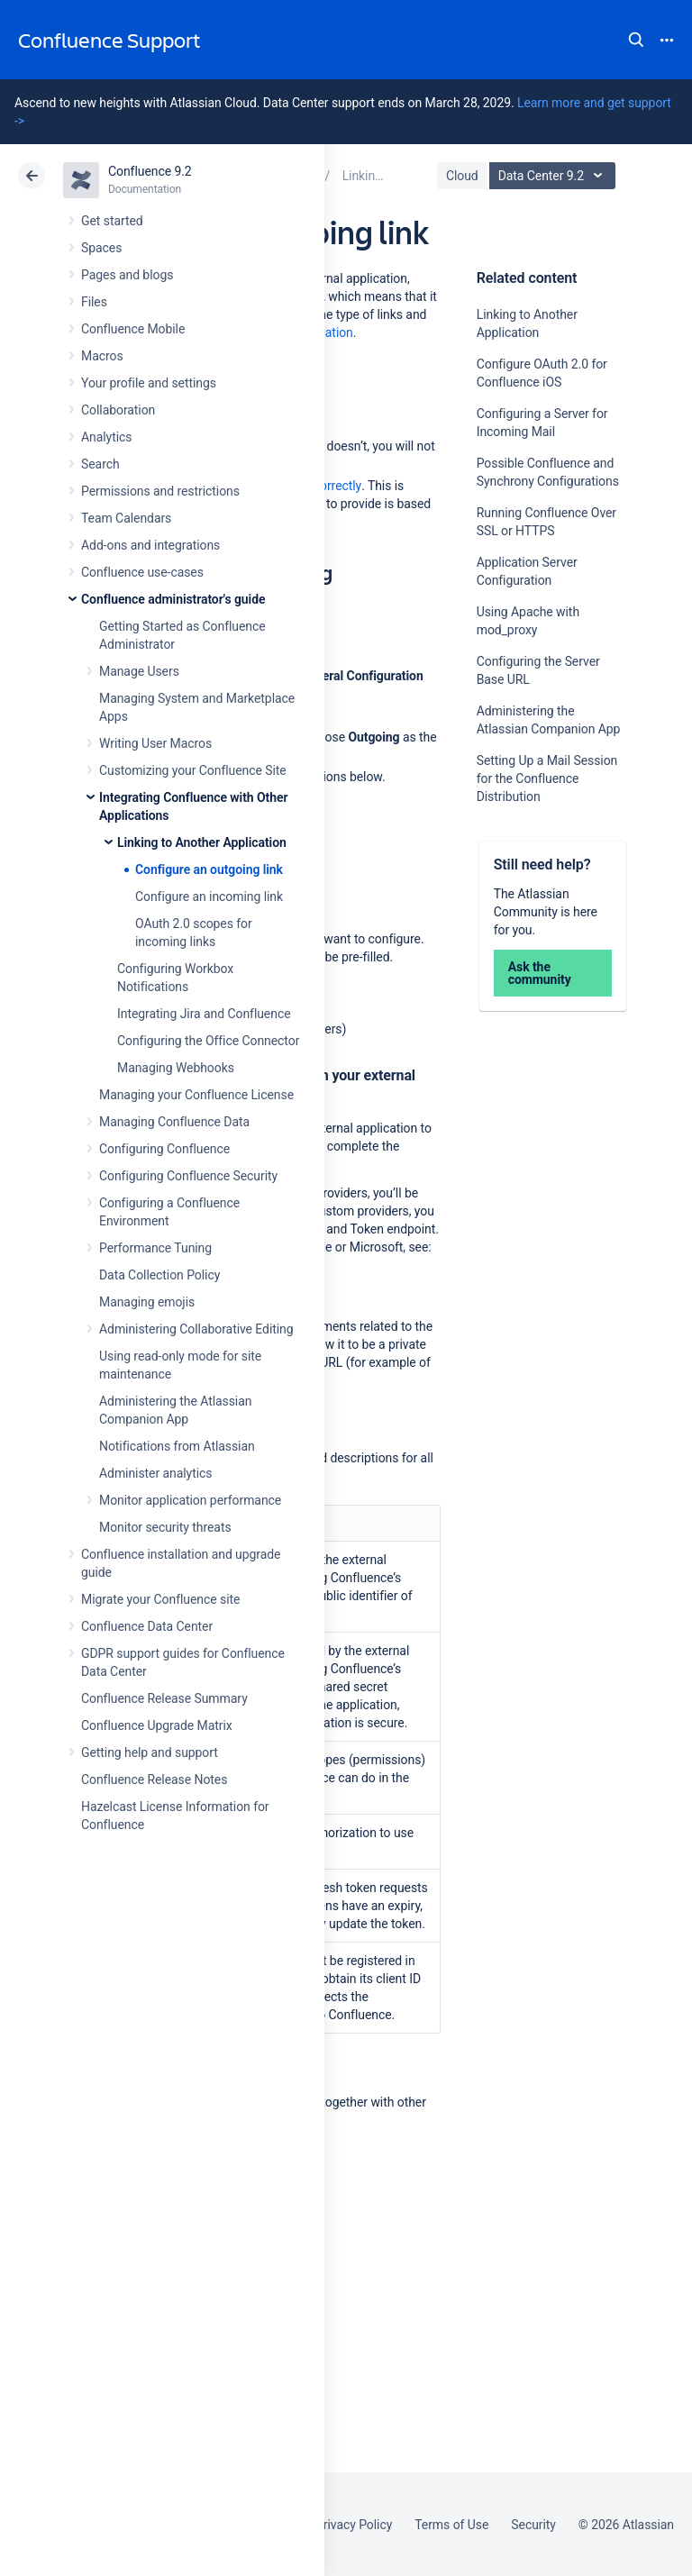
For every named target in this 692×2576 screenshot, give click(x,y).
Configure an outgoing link (209, 869)
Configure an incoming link (209, 896)
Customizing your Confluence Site (193, 770)
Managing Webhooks (175, 1067)
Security (533, 2524)
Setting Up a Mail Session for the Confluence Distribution (547, 778)
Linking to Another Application (202, 842)
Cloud (462, 175)
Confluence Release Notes (154, 1779)
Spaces (101, 248)
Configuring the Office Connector (208, 1040)
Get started (112, 221)
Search (636, 39)
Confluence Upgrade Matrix (156, 1725)
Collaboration (118, 410)
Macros (102, 356)
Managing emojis (147, 1302)
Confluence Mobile (133, 329)
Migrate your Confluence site (160, 1599)
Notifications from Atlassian (177, 1446)
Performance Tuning (155, 1248)
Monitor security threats (165, 1527)
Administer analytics (155, 1473)
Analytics (106, 437)
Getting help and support (149, 1752)
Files (94, 302)
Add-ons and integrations (150, 545)
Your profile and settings (148, 383)
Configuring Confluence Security (188, 1176)
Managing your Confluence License (196, 1095)
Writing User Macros (155, 743)
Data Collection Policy (159, 1275)
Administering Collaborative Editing (196, 1329)
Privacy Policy (353, 2524)
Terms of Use (451, 2524)
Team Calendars (126, 518)
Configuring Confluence (164, 1149)
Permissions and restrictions (160, 491)
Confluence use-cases (142, 572)
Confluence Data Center (147, 1626)
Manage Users (139, 671)
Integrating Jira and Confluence (204, 1013)
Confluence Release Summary (164, 1698)
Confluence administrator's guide (173, 599)
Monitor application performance (190, 1500)
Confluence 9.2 (150, 171)
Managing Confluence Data (174, 1122)
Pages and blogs (127, 275)
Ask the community (539, 973)
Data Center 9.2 (554, 176)
